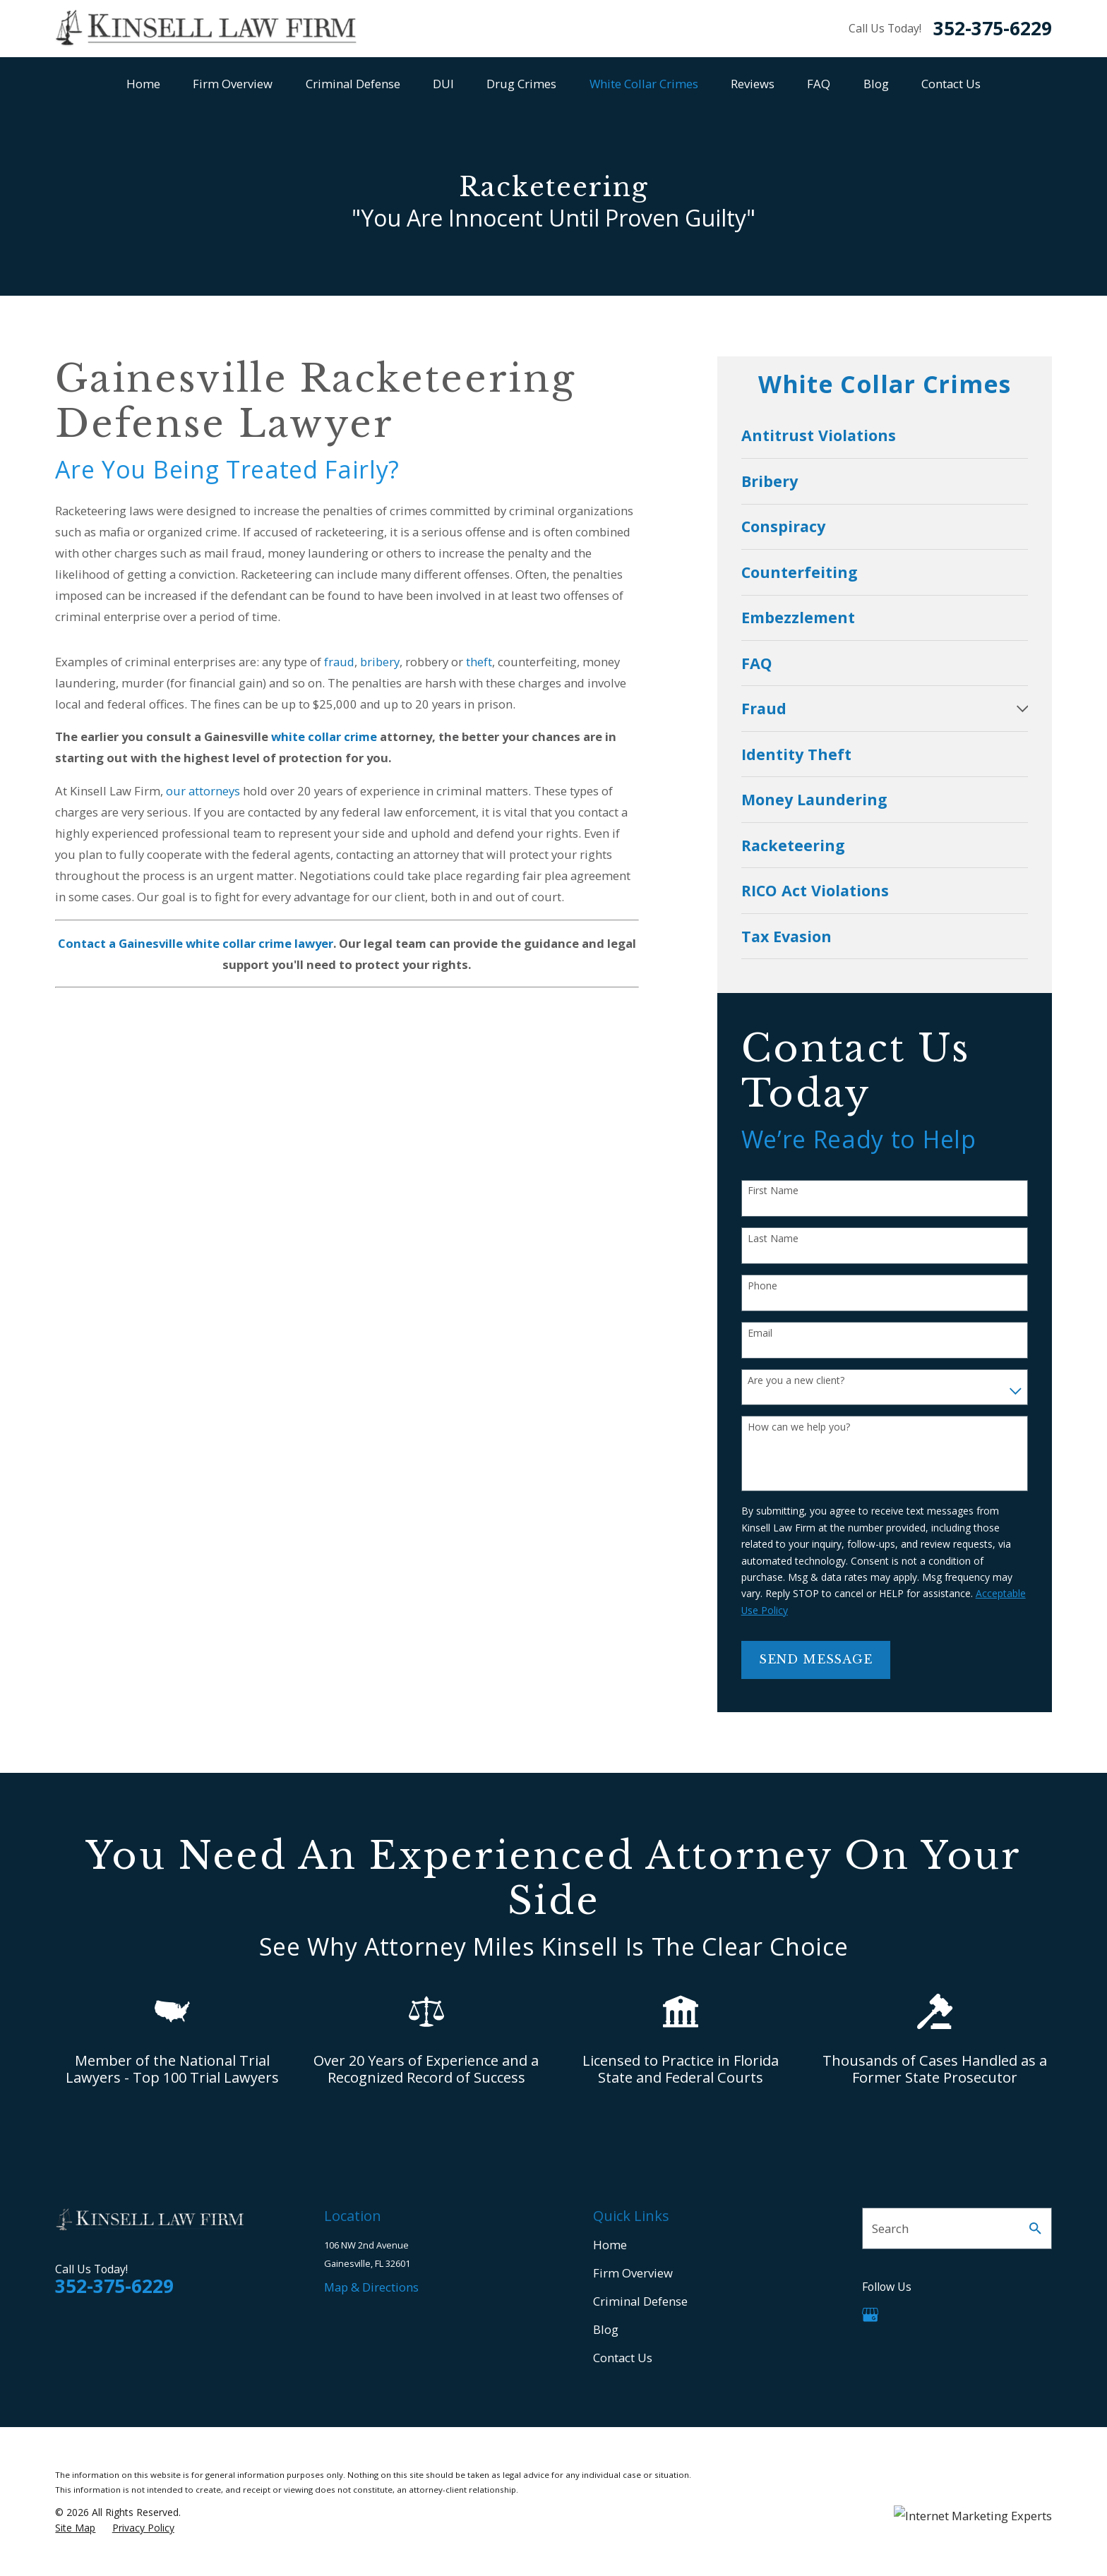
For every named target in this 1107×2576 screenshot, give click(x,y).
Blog (605, 2329)
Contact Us (622, 2357)
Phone (762, 1286)
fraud (339, 662)
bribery (380, 662)
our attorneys (203, 791)
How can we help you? (799, 1427)
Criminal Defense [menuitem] (353, 84)
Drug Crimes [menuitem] (521, 84)
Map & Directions (371, 2287)
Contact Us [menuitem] (951, 84)
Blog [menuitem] (876, 84)
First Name (773, 1191)
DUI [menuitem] (443, 84)
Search (890, 2228)
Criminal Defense (640, 2301)
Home (610, 2245)
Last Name (773, 1239)
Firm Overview (633, 2273)
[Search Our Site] (1035, 2228)
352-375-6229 (992, 28)
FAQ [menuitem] (818, 84)
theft (479, 662)
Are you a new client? (796, 1381)
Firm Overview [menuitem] (233, 84)
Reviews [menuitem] (752, 84)
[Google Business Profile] (870, 2314)
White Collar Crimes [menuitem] (644, 84)
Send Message (816, 1659)
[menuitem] (885, 435)
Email (760, 1334)
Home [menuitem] (143, 84)
